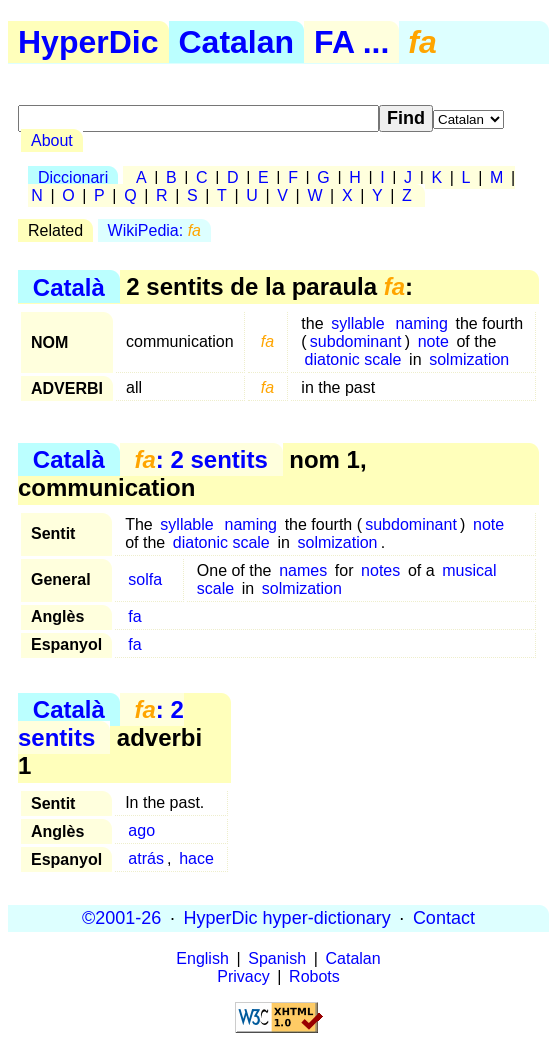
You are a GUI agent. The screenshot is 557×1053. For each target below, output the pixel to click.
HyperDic (88, 42)
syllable (357, 323)
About (52, 140)
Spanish (277, 958)
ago (141, 830)
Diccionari (73, 177)
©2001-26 (121, 918)
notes (380, 570)
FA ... (351, 42)
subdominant (356, 341)
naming (421, 323)
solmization (469, 359)
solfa (145, 579)
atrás (146, 858)
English (202, 958)
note (433, 341)
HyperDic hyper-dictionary (287, 918)
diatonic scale (353, 359)
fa (134, 616)
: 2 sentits (200, 459)
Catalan (237, 42)
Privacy (243, 976)
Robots (314, 976)
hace (196, 858)
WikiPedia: (154, 230)
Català (69, 286)
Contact (444, 918)
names (303, 570)
